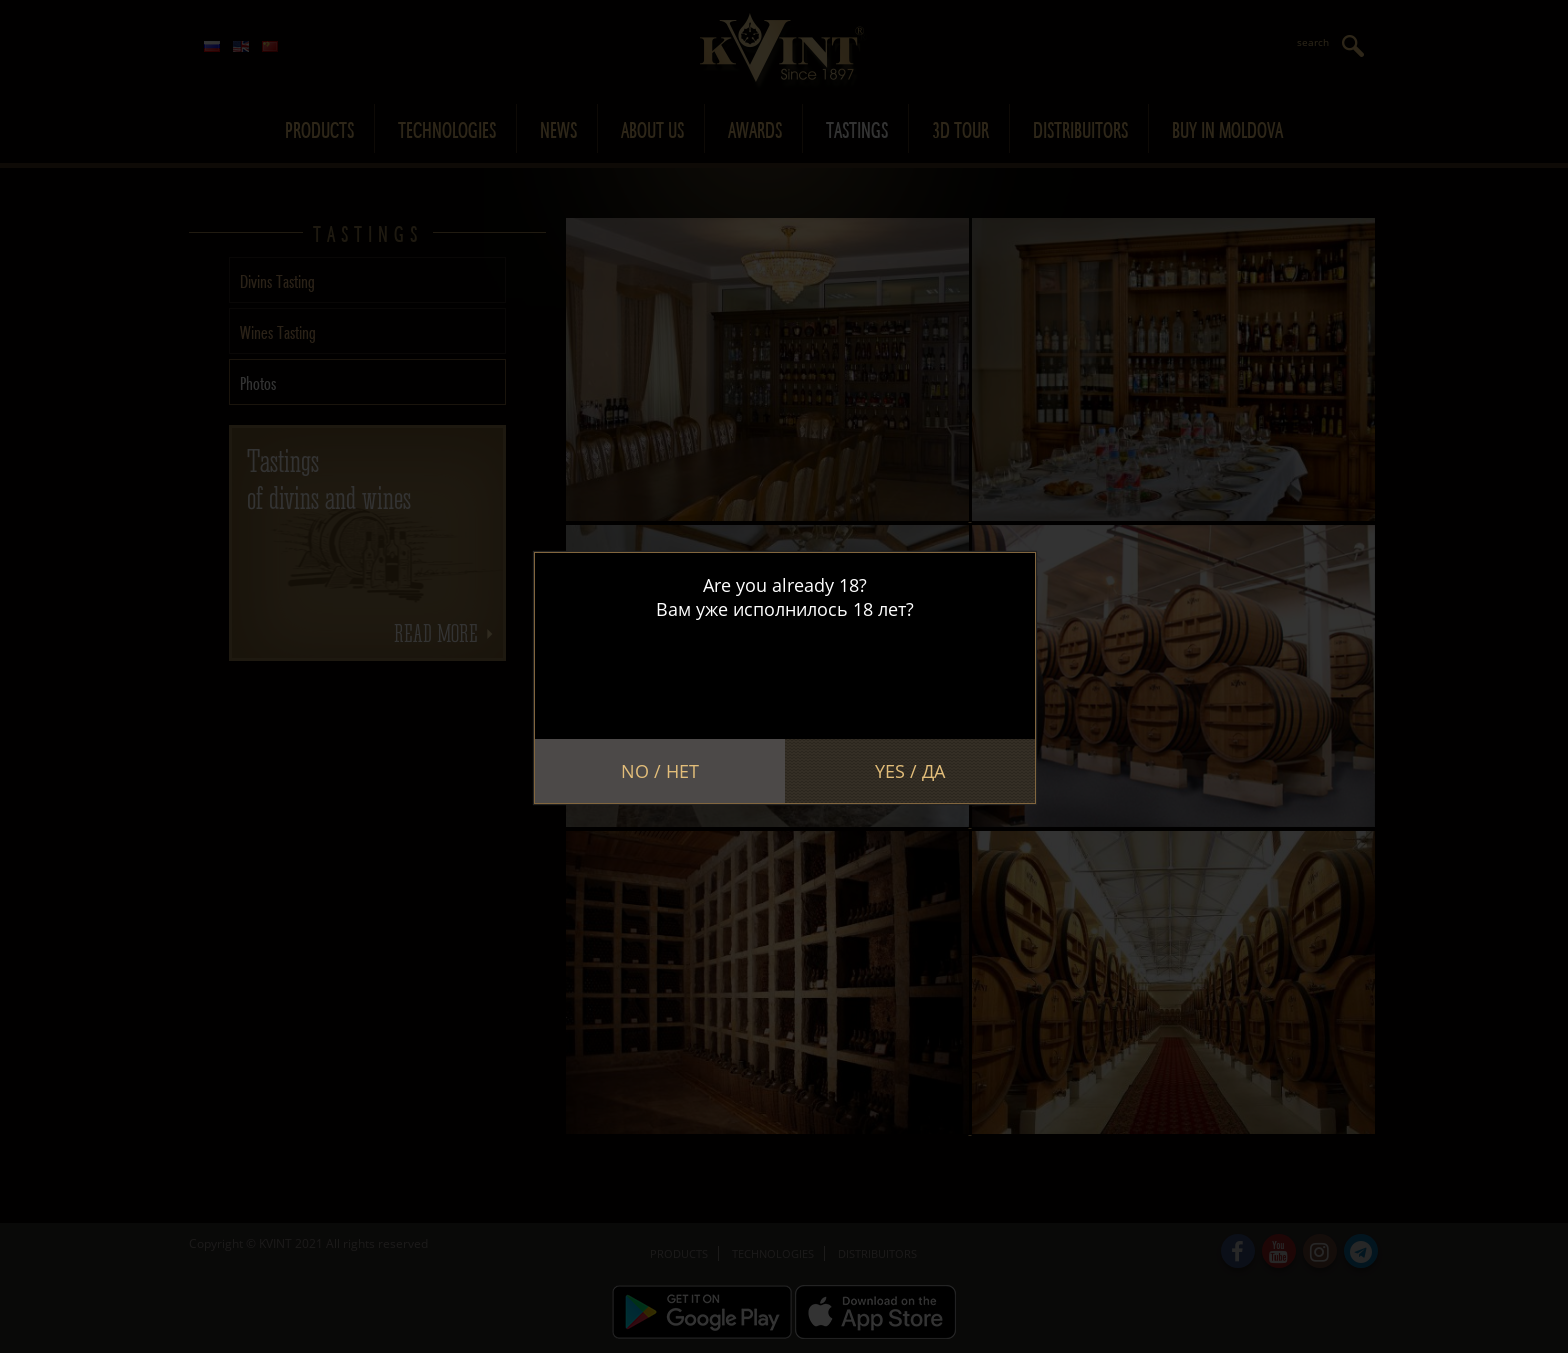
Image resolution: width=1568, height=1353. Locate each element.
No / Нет (660, 771)
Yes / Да (910, 771)
